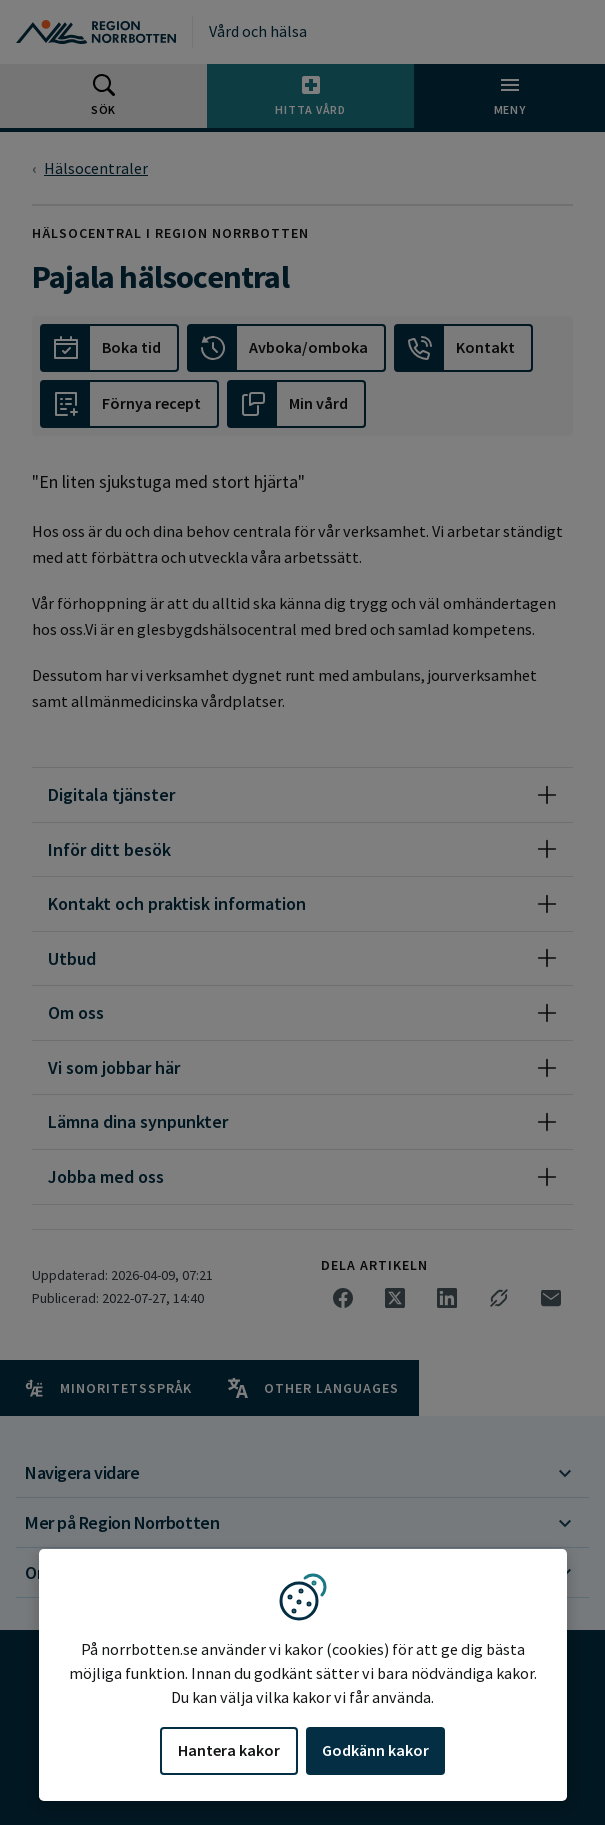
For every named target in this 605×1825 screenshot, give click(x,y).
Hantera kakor (229, 1750)
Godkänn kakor (375, 1750)
